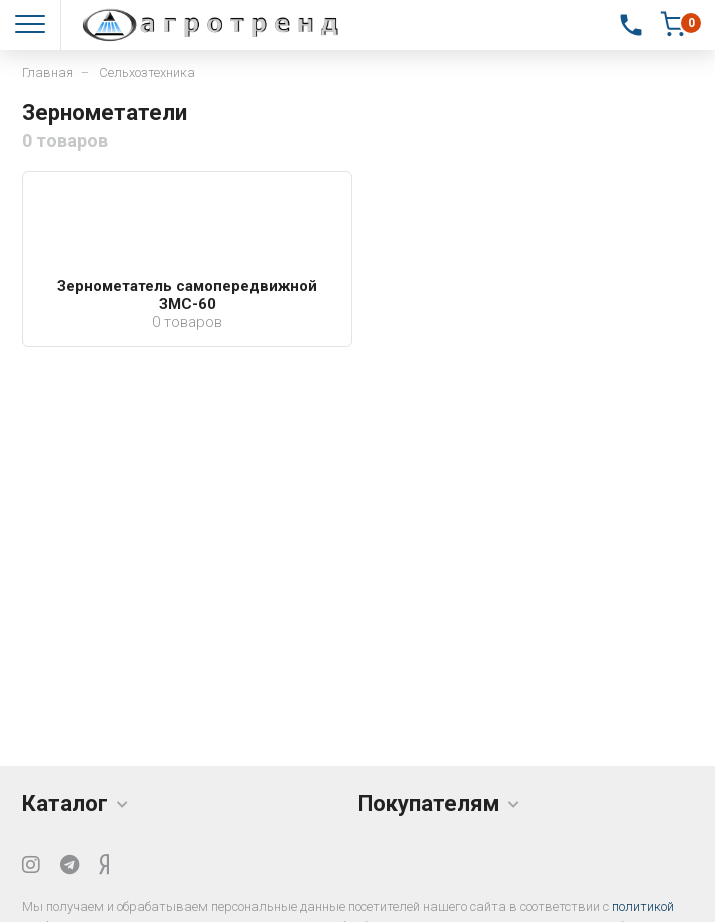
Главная (47, 72)
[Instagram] (31, 865)
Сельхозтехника (147, 72)
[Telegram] (69, 865)
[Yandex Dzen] (104, 865)
